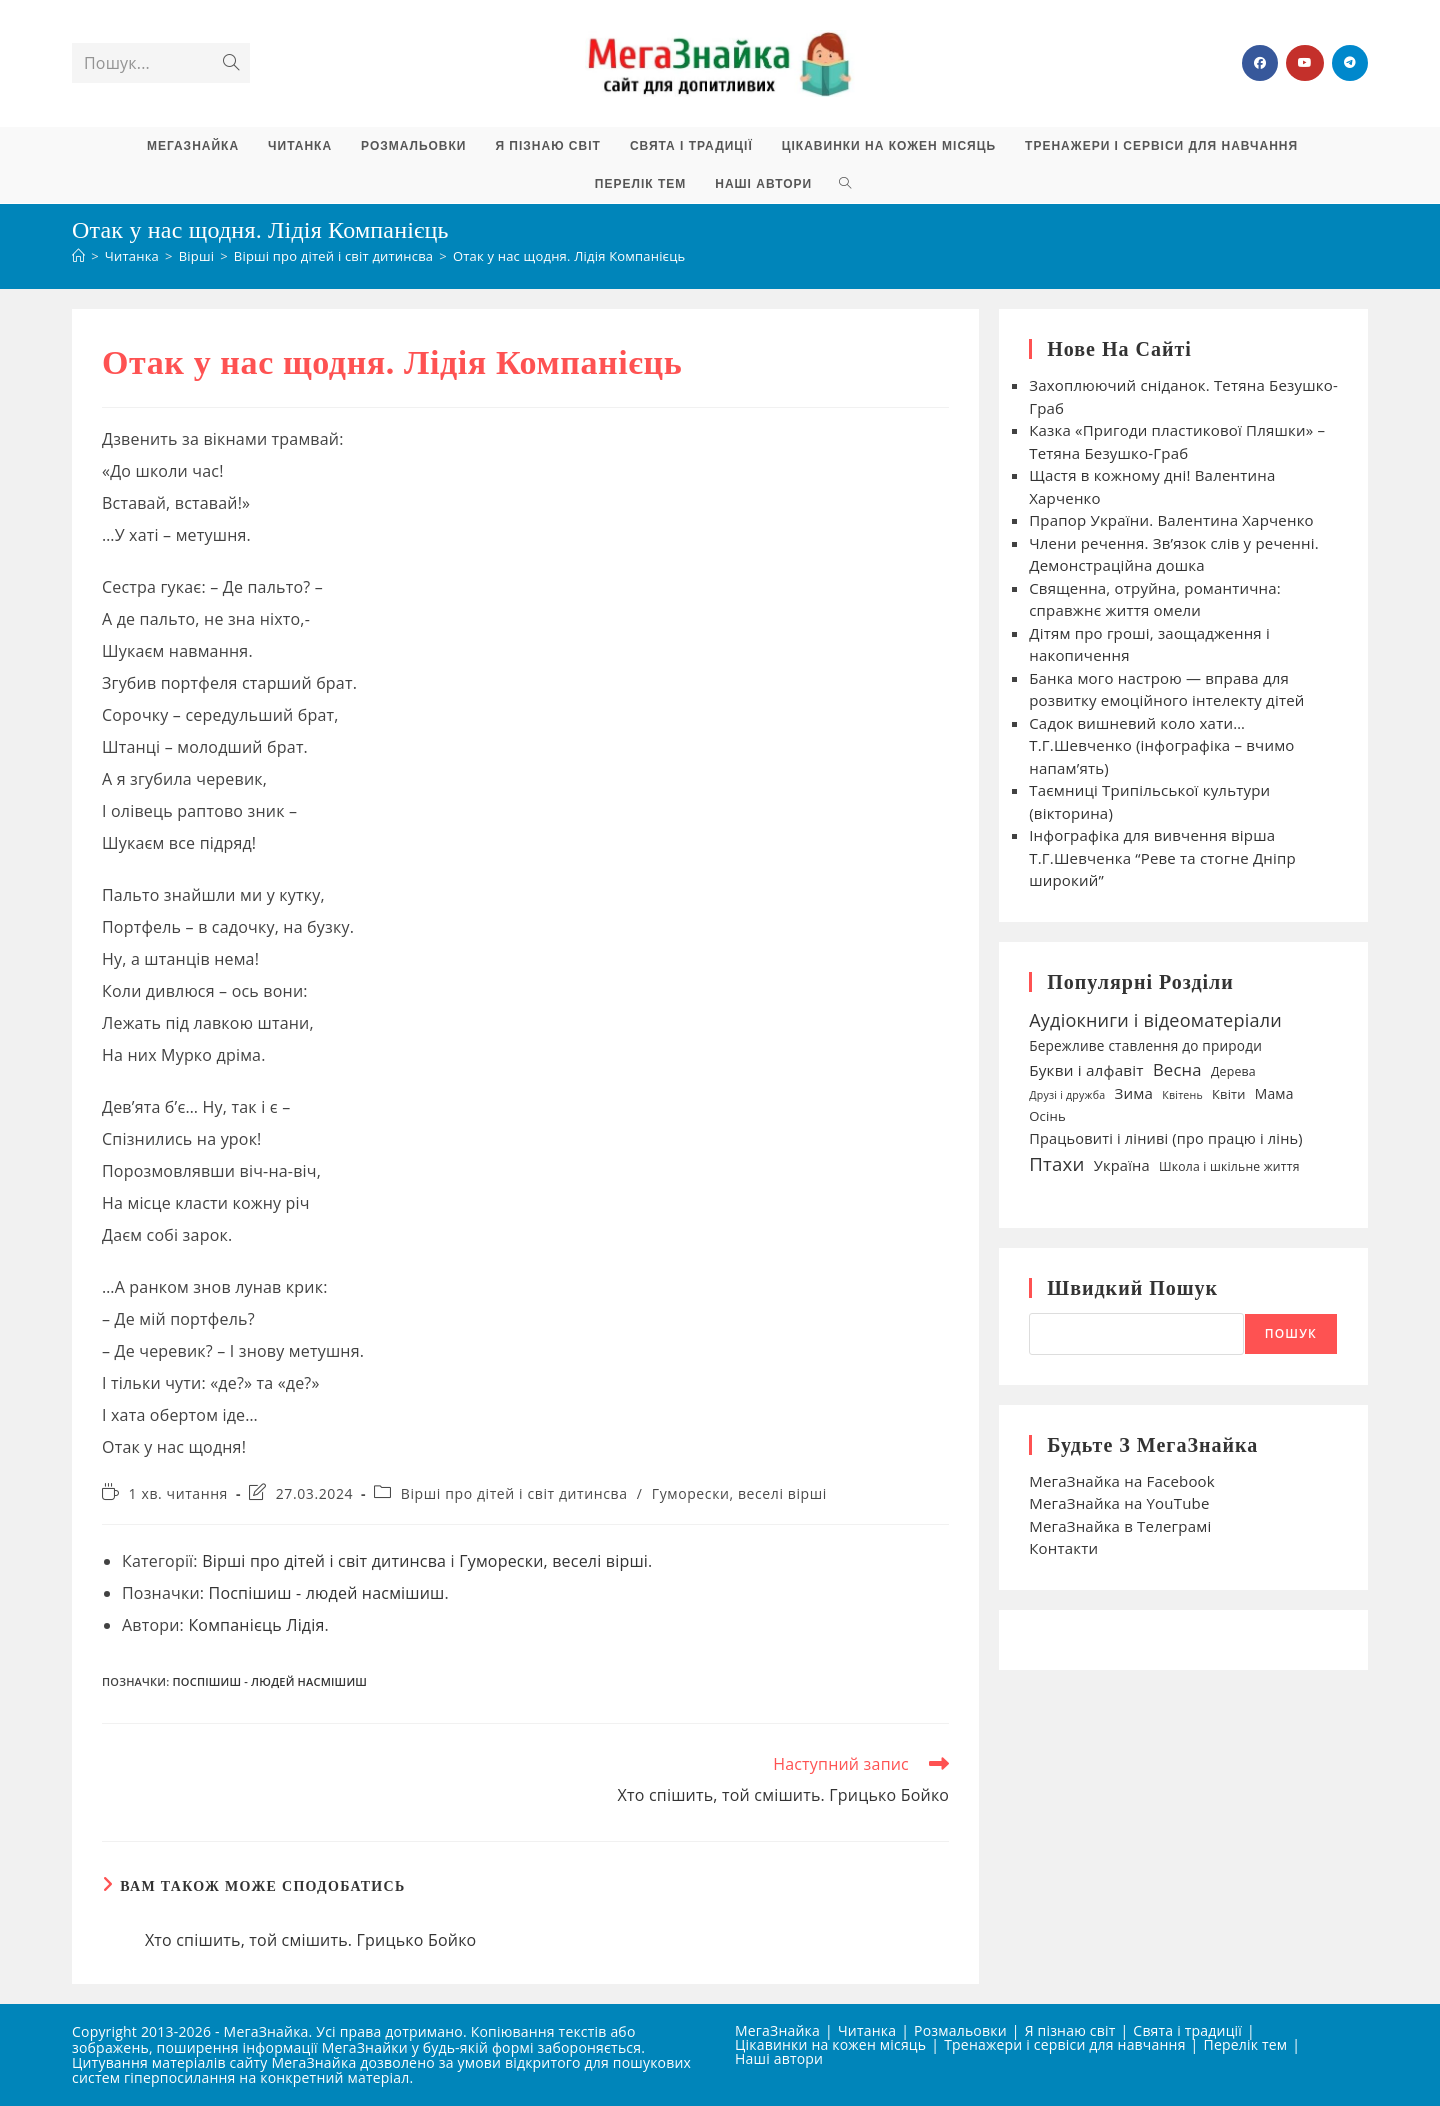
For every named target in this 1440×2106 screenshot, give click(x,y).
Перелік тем (1246, 2044)
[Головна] (78, 256)
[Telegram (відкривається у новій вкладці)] (1350, 63)
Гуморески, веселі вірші (739, 1493)
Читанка (867, 2030)
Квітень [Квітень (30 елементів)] (1182, 1095)
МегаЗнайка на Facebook (1122, 1481)
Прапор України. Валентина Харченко (1173, 520)
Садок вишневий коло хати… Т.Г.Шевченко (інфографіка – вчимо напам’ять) (1161, 745)
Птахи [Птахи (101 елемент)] (1056, 1163)
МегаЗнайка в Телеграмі (1120, 1526)
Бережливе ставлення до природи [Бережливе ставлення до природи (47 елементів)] (1145, 1045)
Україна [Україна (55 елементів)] (1122, 1165)
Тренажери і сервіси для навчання (1064, 2044)
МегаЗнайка (777, 2030)
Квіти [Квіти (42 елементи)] (1229, 1094)
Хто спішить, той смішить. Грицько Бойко (311, 1940)
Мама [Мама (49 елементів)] (1274, 1093)
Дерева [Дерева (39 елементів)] (1233, 1071)
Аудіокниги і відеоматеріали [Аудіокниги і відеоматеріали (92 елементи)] (1155, 1020)
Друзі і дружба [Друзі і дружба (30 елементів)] (1067, 1095)
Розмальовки (960, 2030)
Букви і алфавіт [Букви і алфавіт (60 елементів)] (1086, 1070)
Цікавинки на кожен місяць (830, 2044)
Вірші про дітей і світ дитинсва (514, 1493)
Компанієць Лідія (256, 1625)
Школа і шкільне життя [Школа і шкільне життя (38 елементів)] (1229, 1166)
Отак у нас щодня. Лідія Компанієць (569, 256)
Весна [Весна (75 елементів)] (1177, 1069)
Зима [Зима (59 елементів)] (1133, 1093)
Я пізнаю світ (1070, 2030)
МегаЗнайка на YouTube (1119, 1503)
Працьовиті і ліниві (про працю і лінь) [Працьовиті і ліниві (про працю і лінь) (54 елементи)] (1166, 1138)
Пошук (1291, 1333)
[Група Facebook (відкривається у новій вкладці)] (1260, 63)
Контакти (1063, 1548)
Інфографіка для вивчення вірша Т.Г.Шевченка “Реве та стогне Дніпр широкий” (1162, 857)
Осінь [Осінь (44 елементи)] (1047, 1116)
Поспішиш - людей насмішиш (327, 1593)
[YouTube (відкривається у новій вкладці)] (1305, 63)
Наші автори (779, 2058)
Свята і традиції (1187, 2030)
